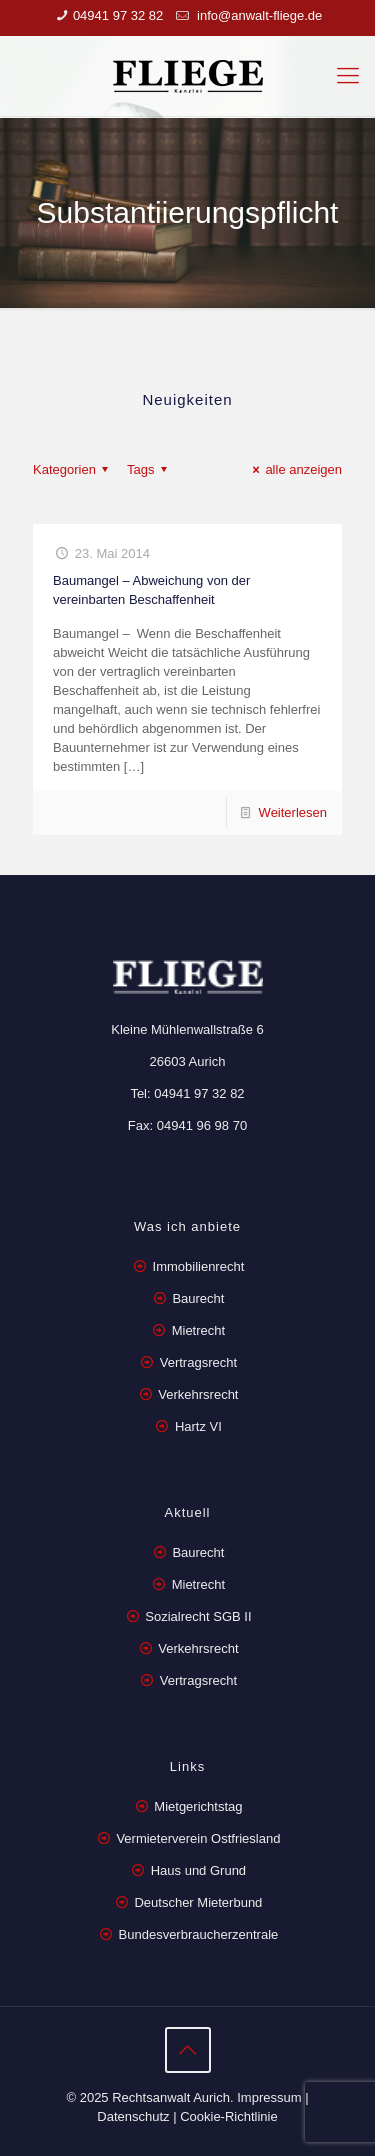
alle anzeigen (294, 469)
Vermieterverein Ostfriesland (198, 1838)
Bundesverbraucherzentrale (199, 1934)
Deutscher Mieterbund (198, 1902)
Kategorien (73, 469)
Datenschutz (133, 2116)
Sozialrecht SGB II (198, 1616)
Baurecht (198, 1298)
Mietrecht (198, 1330)
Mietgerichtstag (198, 1806)
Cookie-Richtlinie (229, 2116)
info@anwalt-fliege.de (257, 15)
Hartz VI (198, 1426)
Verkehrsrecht (197, 1394)
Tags (150, 469)
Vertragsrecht (196, 1362)
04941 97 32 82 (118, 15)
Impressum (269, 2097)
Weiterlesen (293, 812)
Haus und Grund (198, 1870)
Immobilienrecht (196, 1266)
